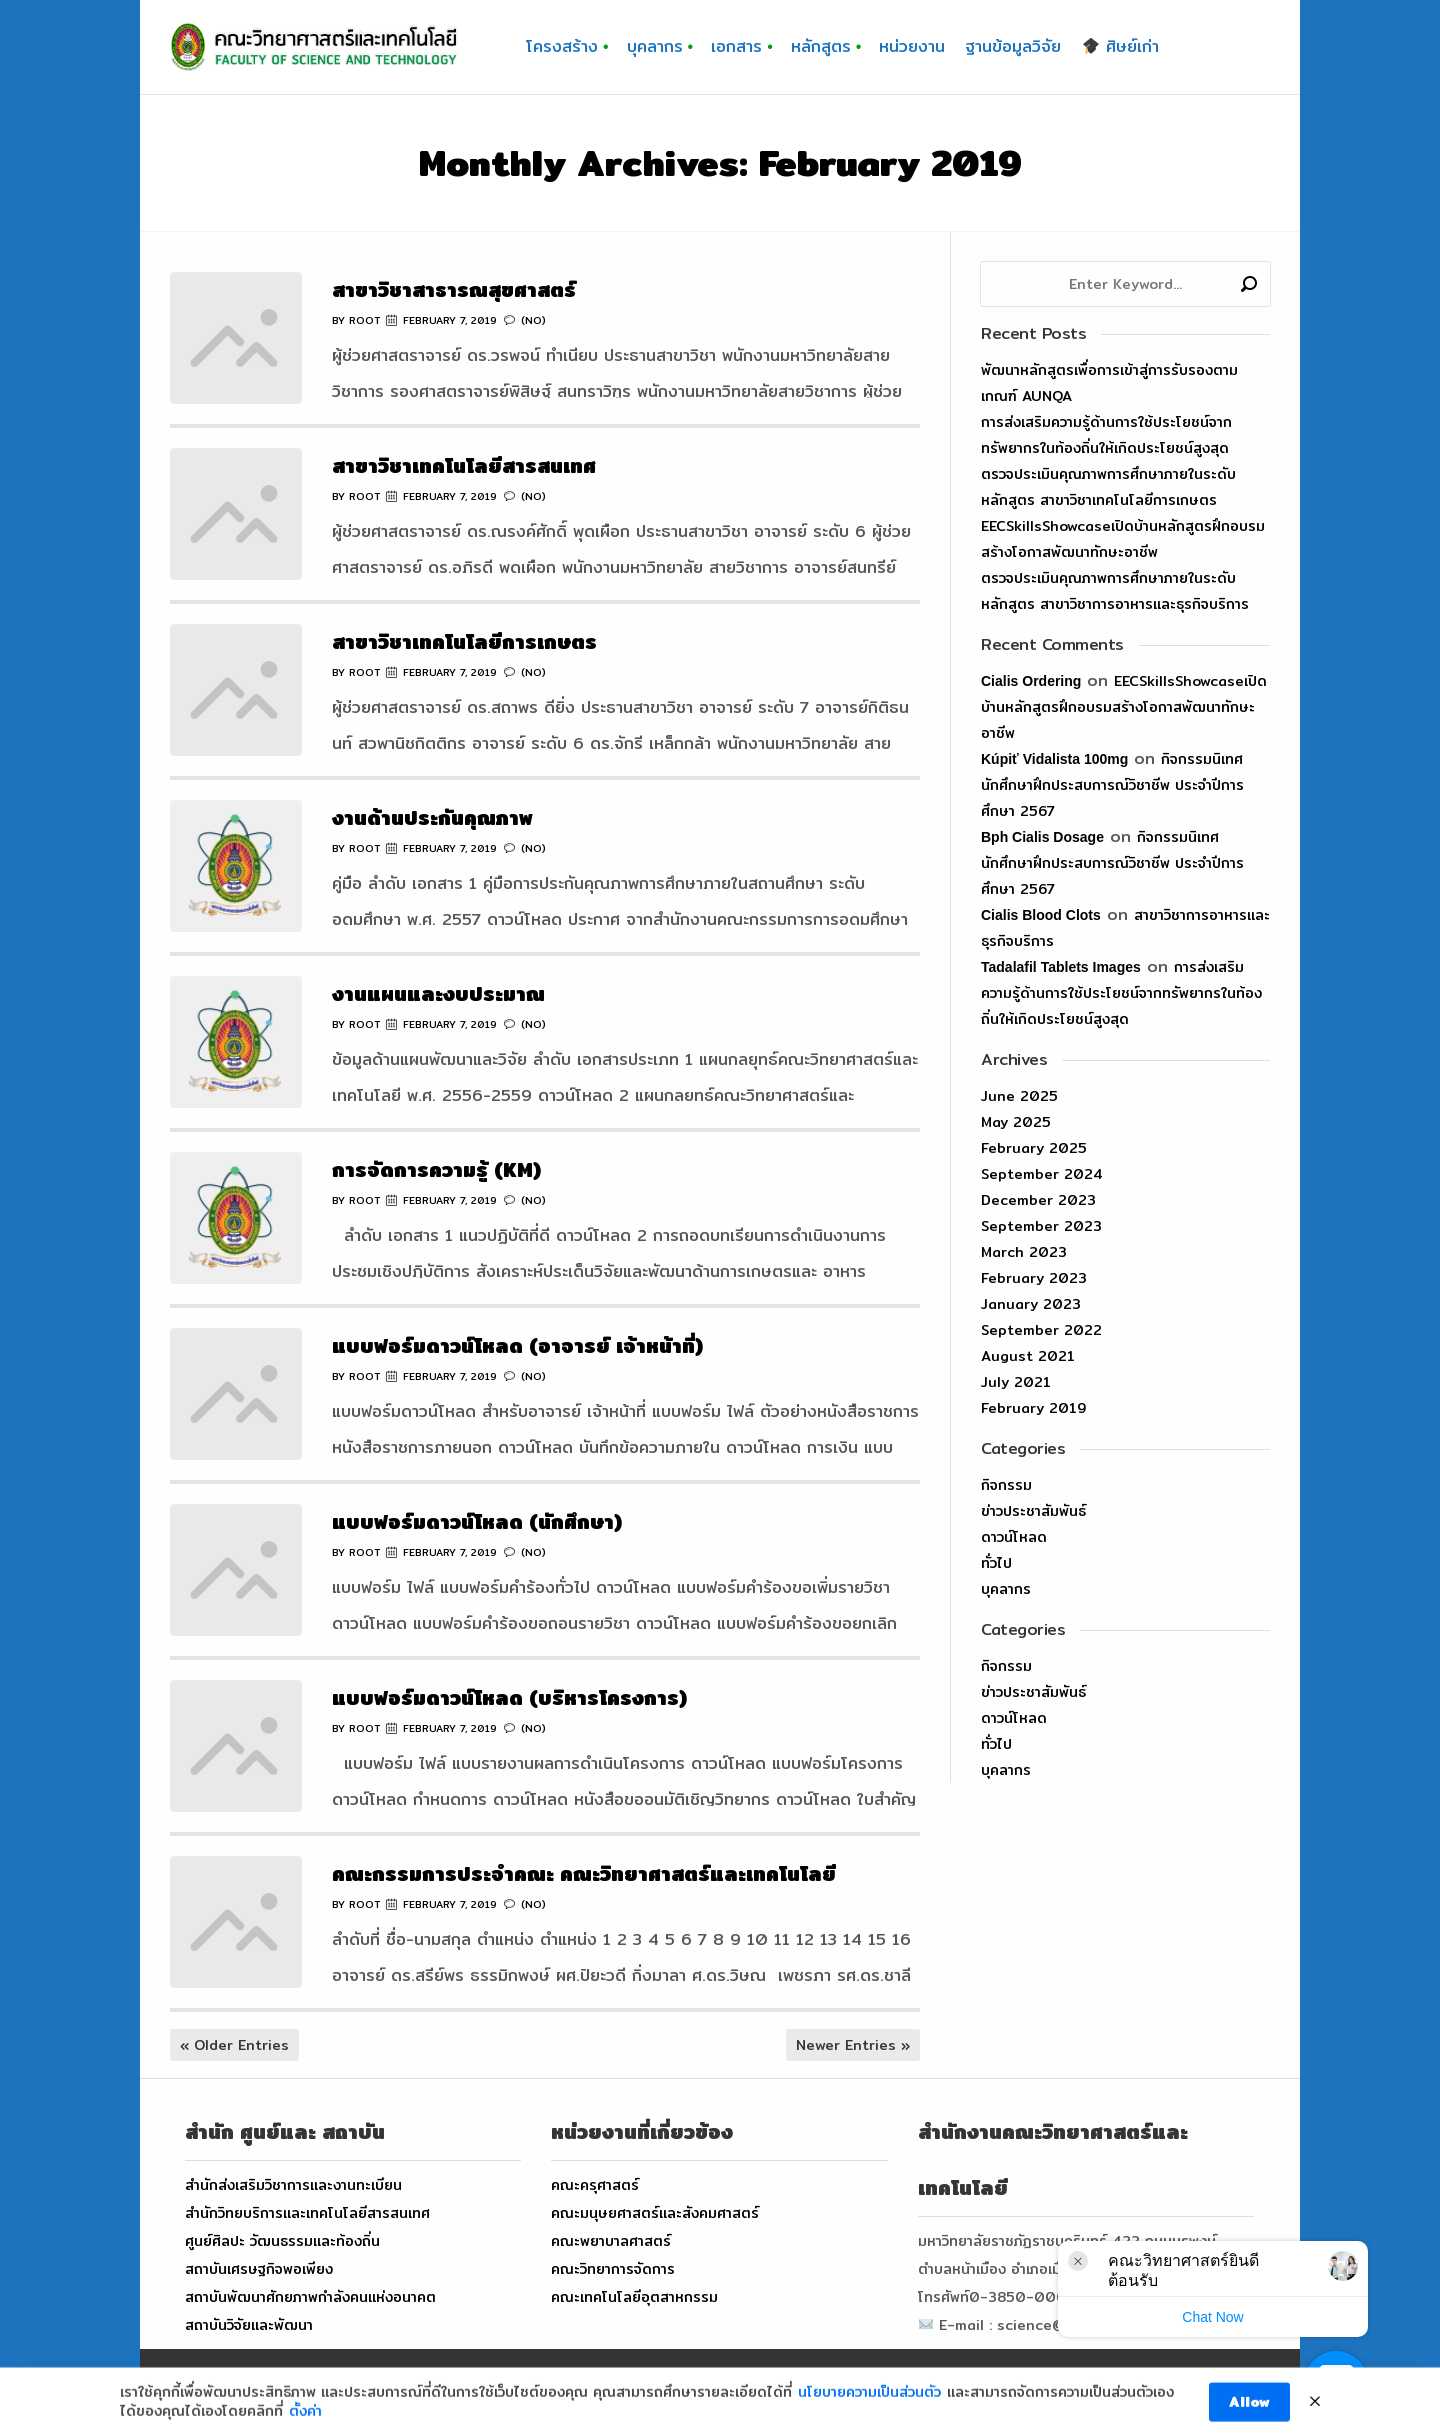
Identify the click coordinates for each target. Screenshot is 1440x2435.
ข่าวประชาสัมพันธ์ (1033, 1511)
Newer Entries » (853, 2045)
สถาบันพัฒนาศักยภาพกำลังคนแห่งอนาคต (310, 2297)
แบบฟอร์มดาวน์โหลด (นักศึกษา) (477, 1521)
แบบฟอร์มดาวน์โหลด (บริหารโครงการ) (509, 1697)
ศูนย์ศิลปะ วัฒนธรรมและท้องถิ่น (282, 2241)
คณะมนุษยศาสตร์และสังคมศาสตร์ (655, 2213)
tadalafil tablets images (1061, 967)
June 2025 (1019, 1096)
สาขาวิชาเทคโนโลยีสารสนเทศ (464, 465)
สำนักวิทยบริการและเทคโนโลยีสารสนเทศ (307, 2213)
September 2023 (1041, 1226)
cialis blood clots (1041, 915)
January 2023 (1031, 1304)
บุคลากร (1006, 1589)
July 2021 (1016, 1382)
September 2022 (1041, 1330)
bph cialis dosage (1042, 837)
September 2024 (1042, 1174)
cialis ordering (1031, 681)
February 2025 (1034, 1148)
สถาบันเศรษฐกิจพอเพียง (259, 2269)
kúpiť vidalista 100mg (1054, 759)
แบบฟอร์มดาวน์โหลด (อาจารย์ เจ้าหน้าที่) (517, 1345)
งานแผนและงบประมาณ (438, 993)
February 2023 (1034, 1278)
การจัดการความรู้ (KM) (436, 1169)
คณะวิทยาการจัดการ (613, 2269)
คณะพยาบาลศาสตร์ (611, 2241)
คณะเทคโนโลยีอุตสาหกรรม (634, 2297)
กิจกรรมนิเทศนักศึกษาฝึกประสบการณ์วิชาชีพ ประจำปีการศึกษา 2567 (1112, 785)
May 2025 (1016, 1122)
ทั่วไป (996, 1563)
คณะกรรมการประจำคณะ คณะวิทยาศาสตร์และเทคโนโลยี (584, 1873)
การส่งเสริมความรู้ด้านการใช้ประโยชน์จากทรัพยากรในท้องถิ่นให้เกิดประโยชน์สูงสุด (1121, 993)
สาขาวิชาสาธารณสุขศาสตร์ (454, 289)
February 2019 (1033, 1408)
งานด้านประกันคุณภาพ (432, 817)
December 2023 (1038, 1200)
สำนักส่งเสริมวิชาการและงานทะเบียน (293, 2185)
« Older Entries (234, 2045)
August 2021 (1028, 1356)
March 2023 (1024, 1252)
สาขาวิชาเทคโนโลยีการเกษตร (464, 641)
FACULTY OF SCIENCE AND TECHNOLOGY (629, 2392)
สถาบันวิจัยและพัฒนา (249, 2325)
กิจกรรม (1006, 1485)
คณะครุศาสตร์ (595, 2185)
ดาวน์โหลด (1014, 1537)
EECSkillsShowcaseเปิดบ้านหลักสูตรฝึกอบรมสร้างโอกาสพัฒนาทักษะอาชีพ (1124, 707)
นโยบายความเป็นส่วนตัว (869, 2418)
